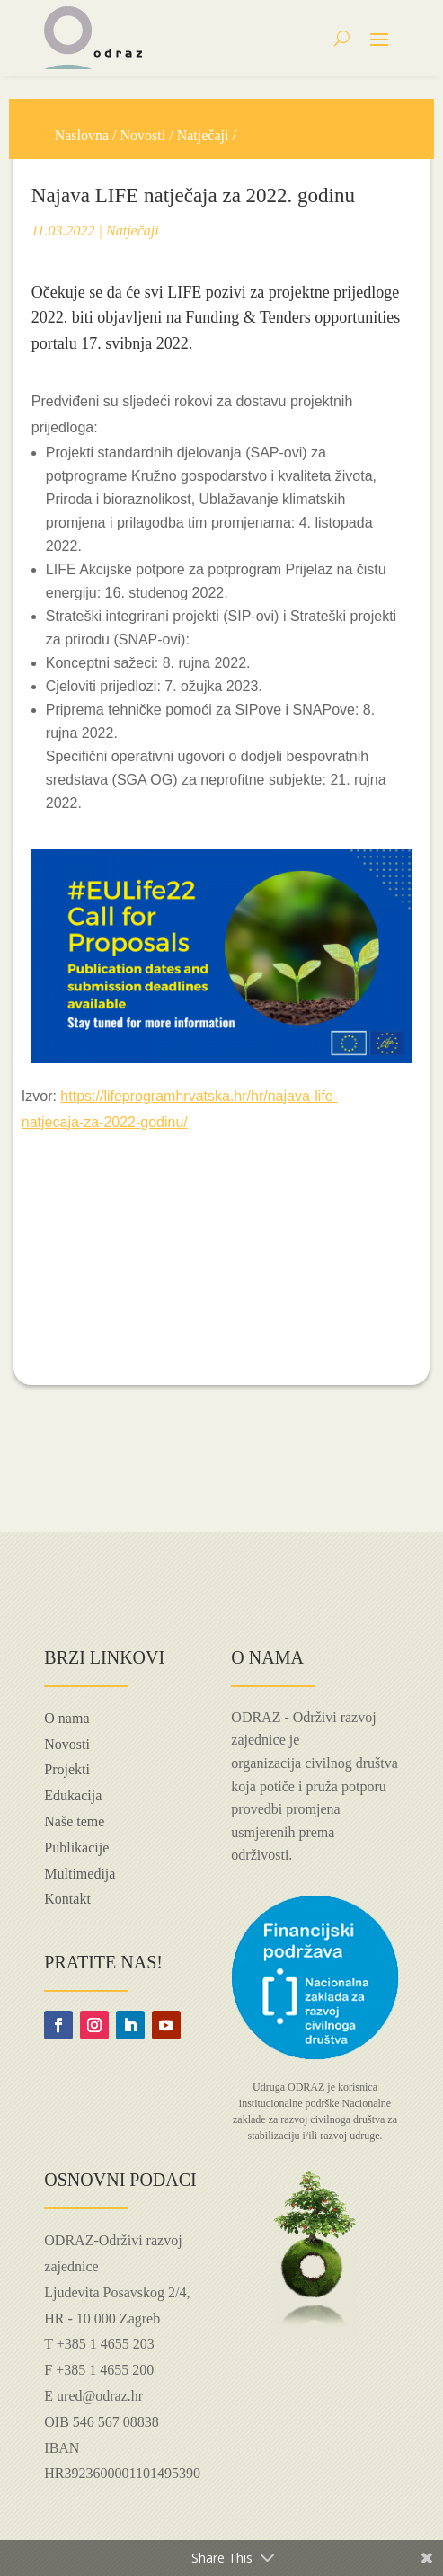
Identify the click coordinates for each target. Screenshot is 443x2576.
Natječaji (203, 135)
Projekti (67, 1769)
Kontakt (67, 1898)
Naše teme (74, 1821)
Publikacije (76, 1847)
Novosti (143, 135)
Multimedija (79, 1873)
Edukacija (73, 1795)
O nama (66, 1718)
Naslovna (82, 135)
